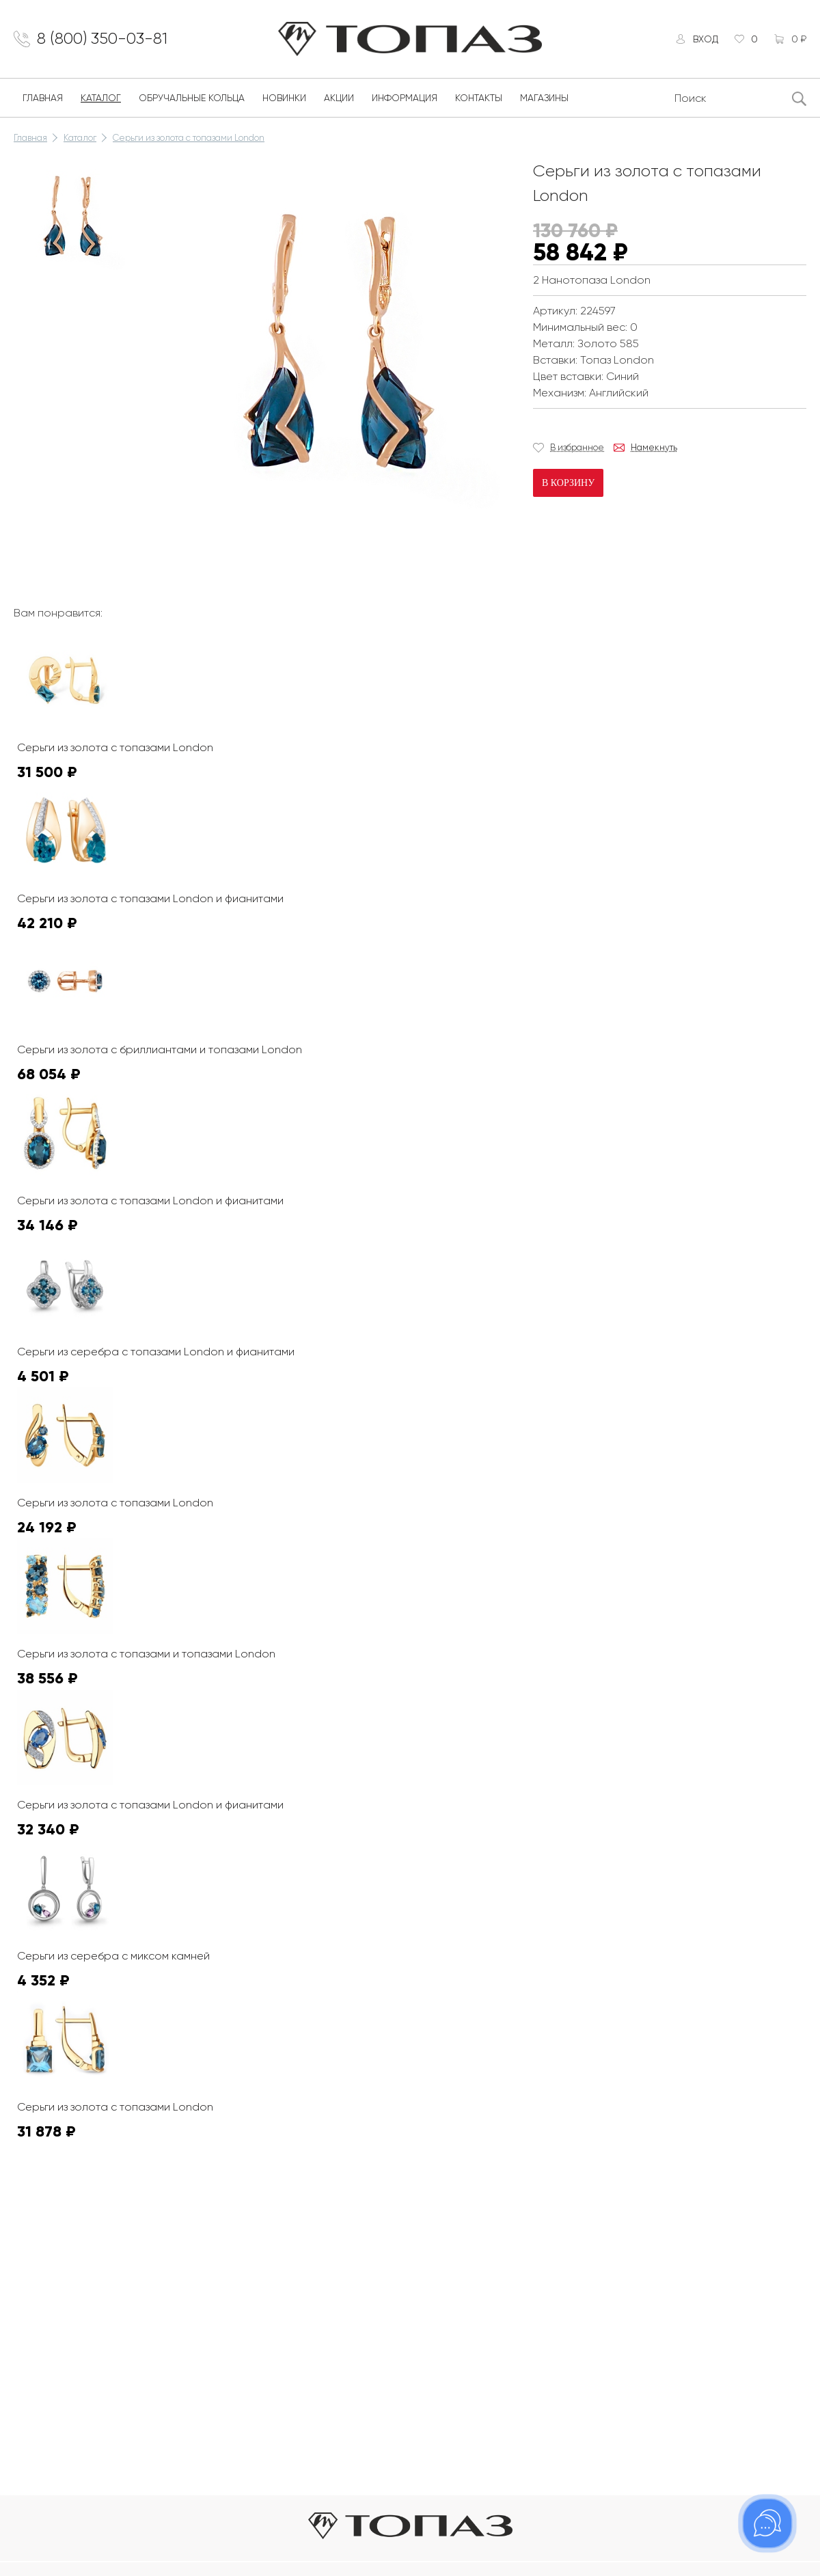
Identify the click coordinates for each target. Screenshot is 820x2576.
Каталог (101, 97)
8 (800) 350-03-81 (103, 39)
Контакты (478, 97)
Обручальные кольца (192, 97)
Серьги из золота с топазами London (188, 138)
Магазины (544, 97)
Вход (705, 38)
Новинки (284, 97)
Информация (404, 97)
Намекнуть (654, 447)
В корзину (568, 483)
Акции (339, 97)
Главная (43, 97)
